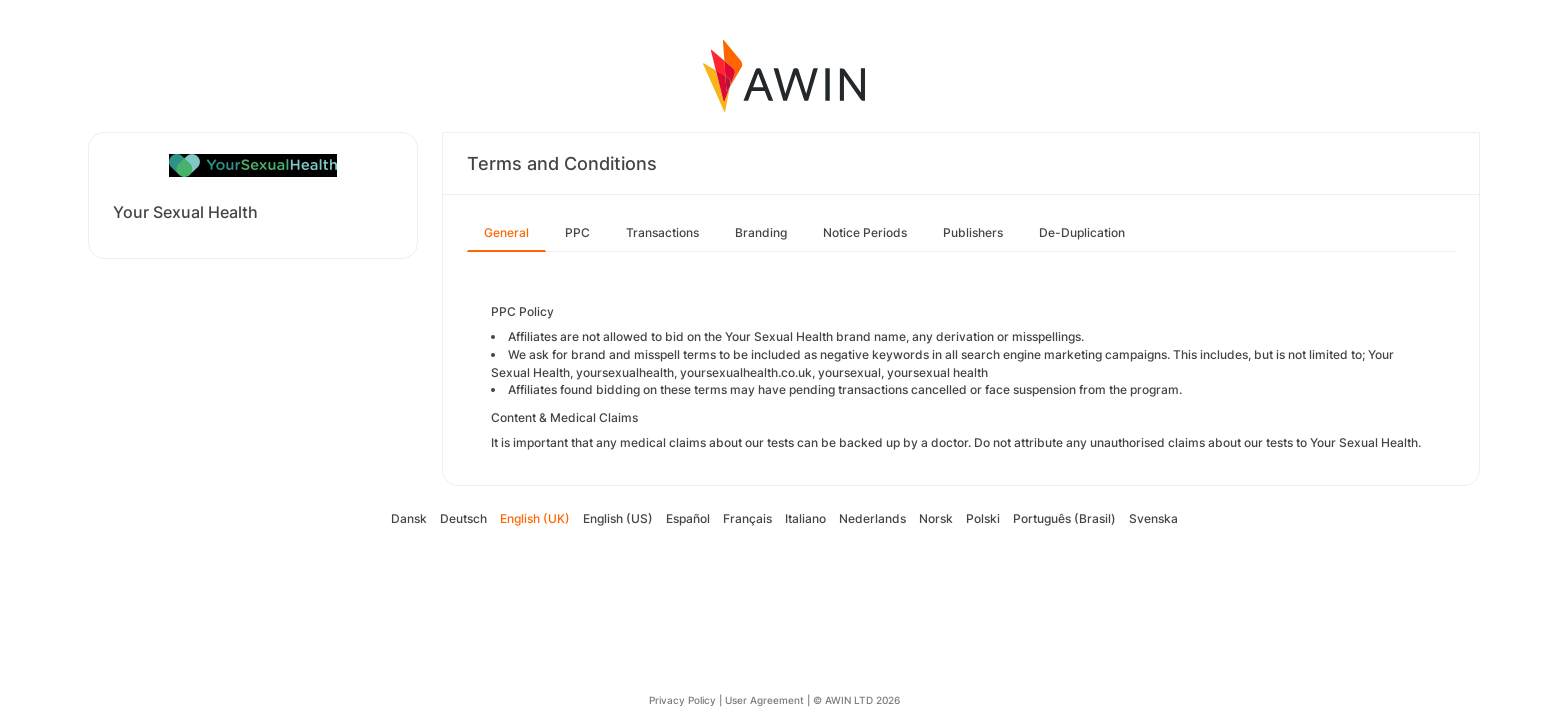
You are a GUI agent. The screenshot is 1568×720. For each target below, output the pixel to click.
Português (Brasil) (1064, 518)
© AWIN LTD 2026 (856, 700)
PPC (577, 232)
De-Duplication (1082, 232)
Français (747, 518)
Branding (761, 232)
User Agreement (764, 700)
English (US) (618, 518)
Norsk (936, 518)
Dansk (409, 518)
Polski (983, 518)
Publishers (973, 232)
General (506, 232)
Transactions (662, 232)
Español (688, 518)
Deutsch (463, 518)
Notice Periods (865, 232)
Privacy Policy (682, 700)
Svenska (1153, 518)
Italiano (805, 518)
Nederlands (872, 518)
